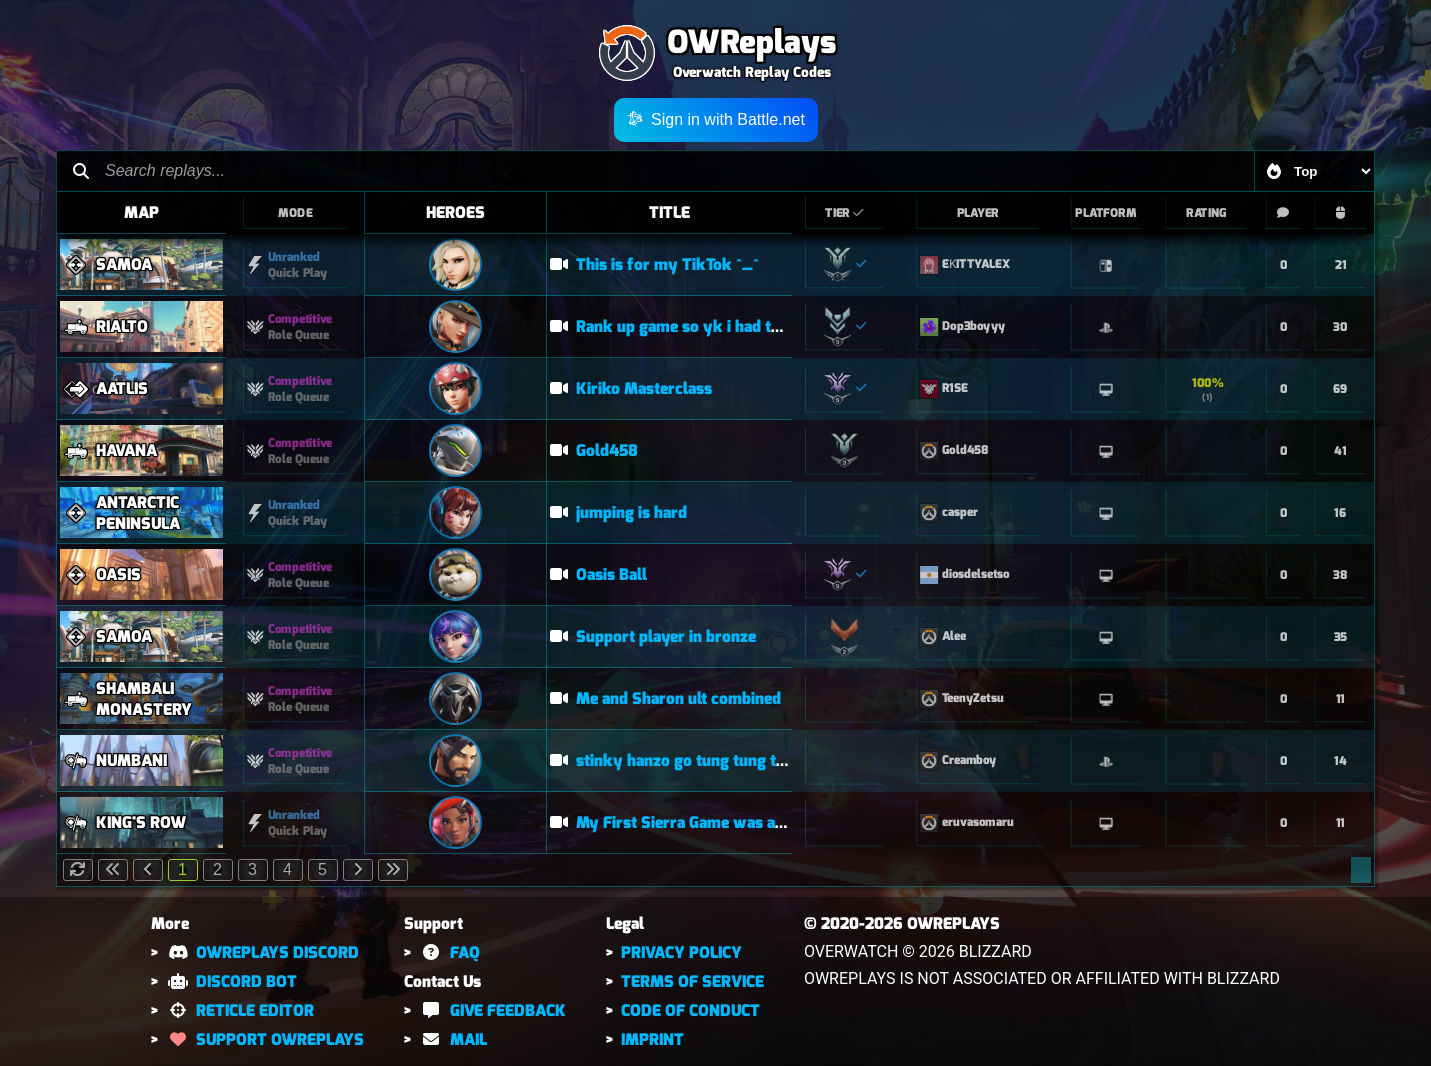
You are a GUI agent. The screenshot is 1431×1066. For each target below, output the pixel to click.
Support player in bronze (653, 636)
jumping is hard (618, 512)
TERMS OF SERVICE (692, 981)
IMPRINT (652, 1039)
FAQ (449, 952)
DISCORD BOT (231, 981)
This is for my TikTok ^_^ (654, 264)
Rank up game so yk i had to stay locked (709, 326)
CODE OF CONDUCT (690, 1010)
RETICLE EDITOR (240, 1010)
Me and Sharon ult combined (665, 698)
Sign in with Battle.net (715, 119)
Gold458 (594, 450)
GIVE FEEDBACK (492, 1010)
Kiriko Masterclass (631, 388)
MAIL (452, 1039)
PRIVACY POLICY (681, 952)
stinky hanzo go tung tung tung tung (695, 760)
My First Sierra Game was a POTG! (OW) (709, 822)
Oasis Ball (598, 574)
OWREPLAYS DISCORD (262, 952)
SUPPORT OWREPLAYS (265, 1039)
